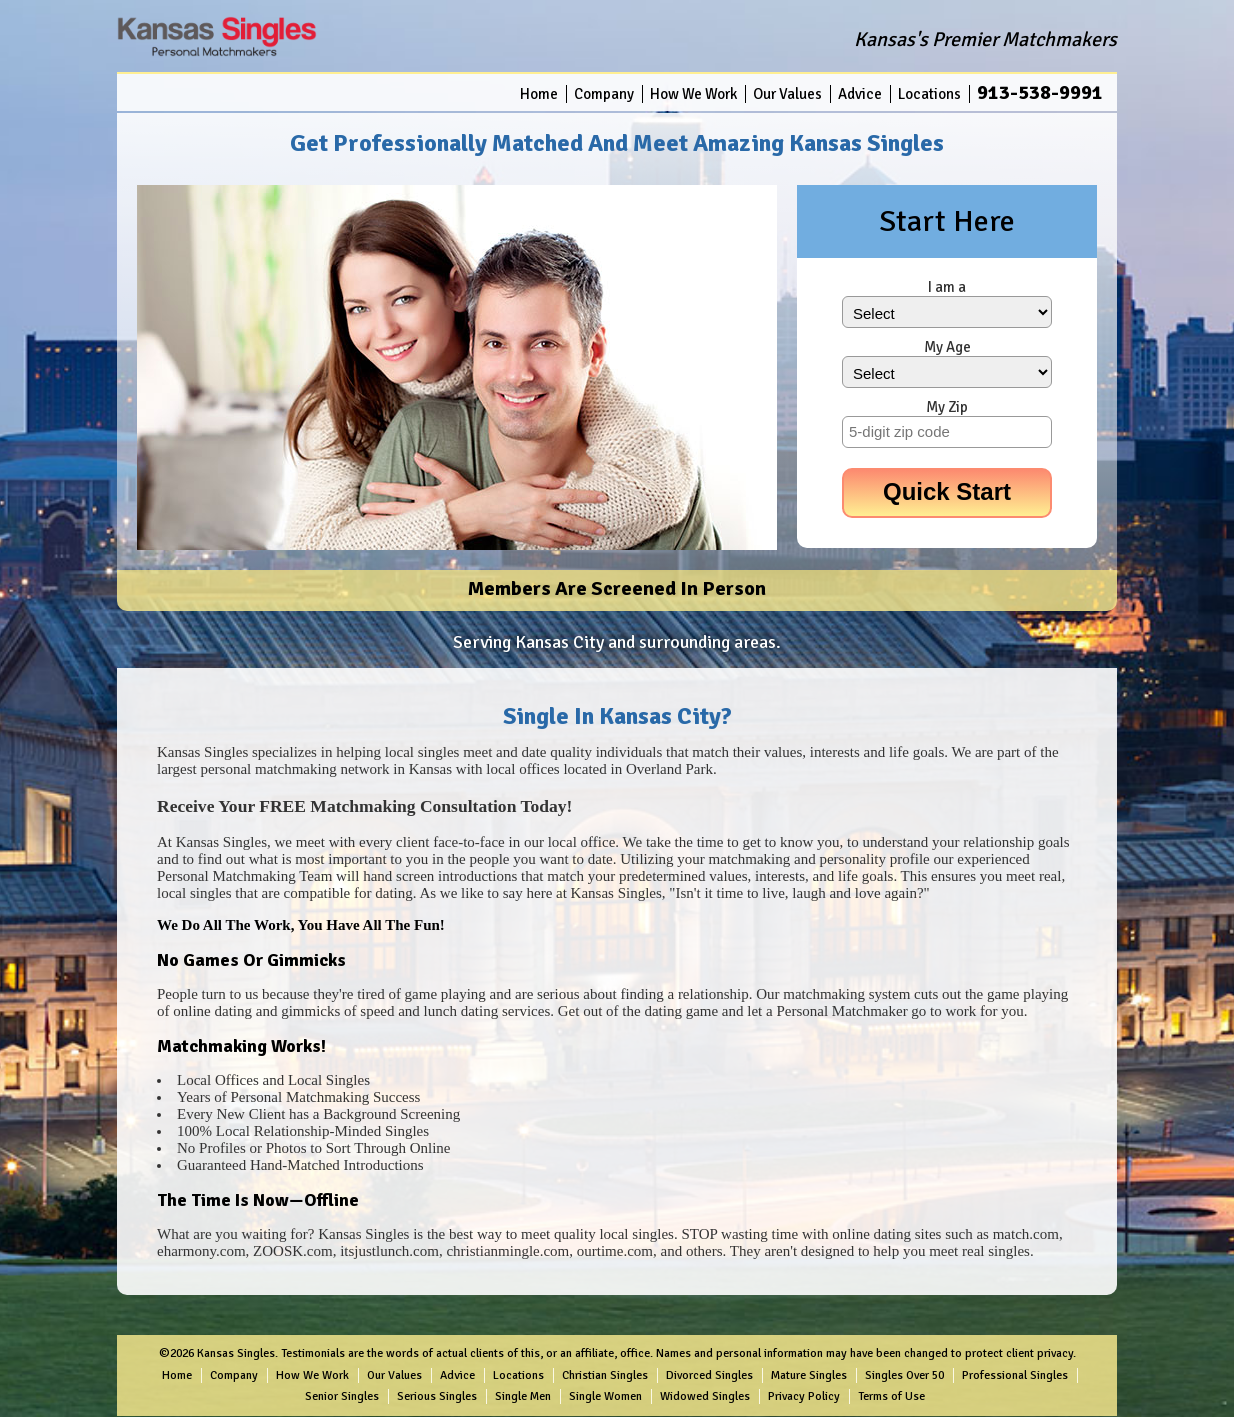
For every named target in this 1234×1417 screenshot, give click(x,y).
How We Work (693, 94)
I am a (947, 287)
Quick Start (947, 491)
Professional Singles (1015, 1375)
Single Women (605, 1396)
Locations (929, 94)
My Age (947, 347)
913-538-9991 (1040, 92)
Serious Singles (437, 1396)
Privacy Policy (804, 1396)
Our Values (787, 94)
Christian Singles (605, 1375)
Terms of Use (891, 1396)
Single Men (523, 1396)
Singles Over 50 (904, 1375)
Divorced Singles (709, 1375)
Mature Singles (809, 1375)
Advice (860, 94)
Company (604, 94)
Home (539, 94)
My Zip (947, 407)
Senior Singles (342, 1396)
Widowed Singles (705, 1396)
